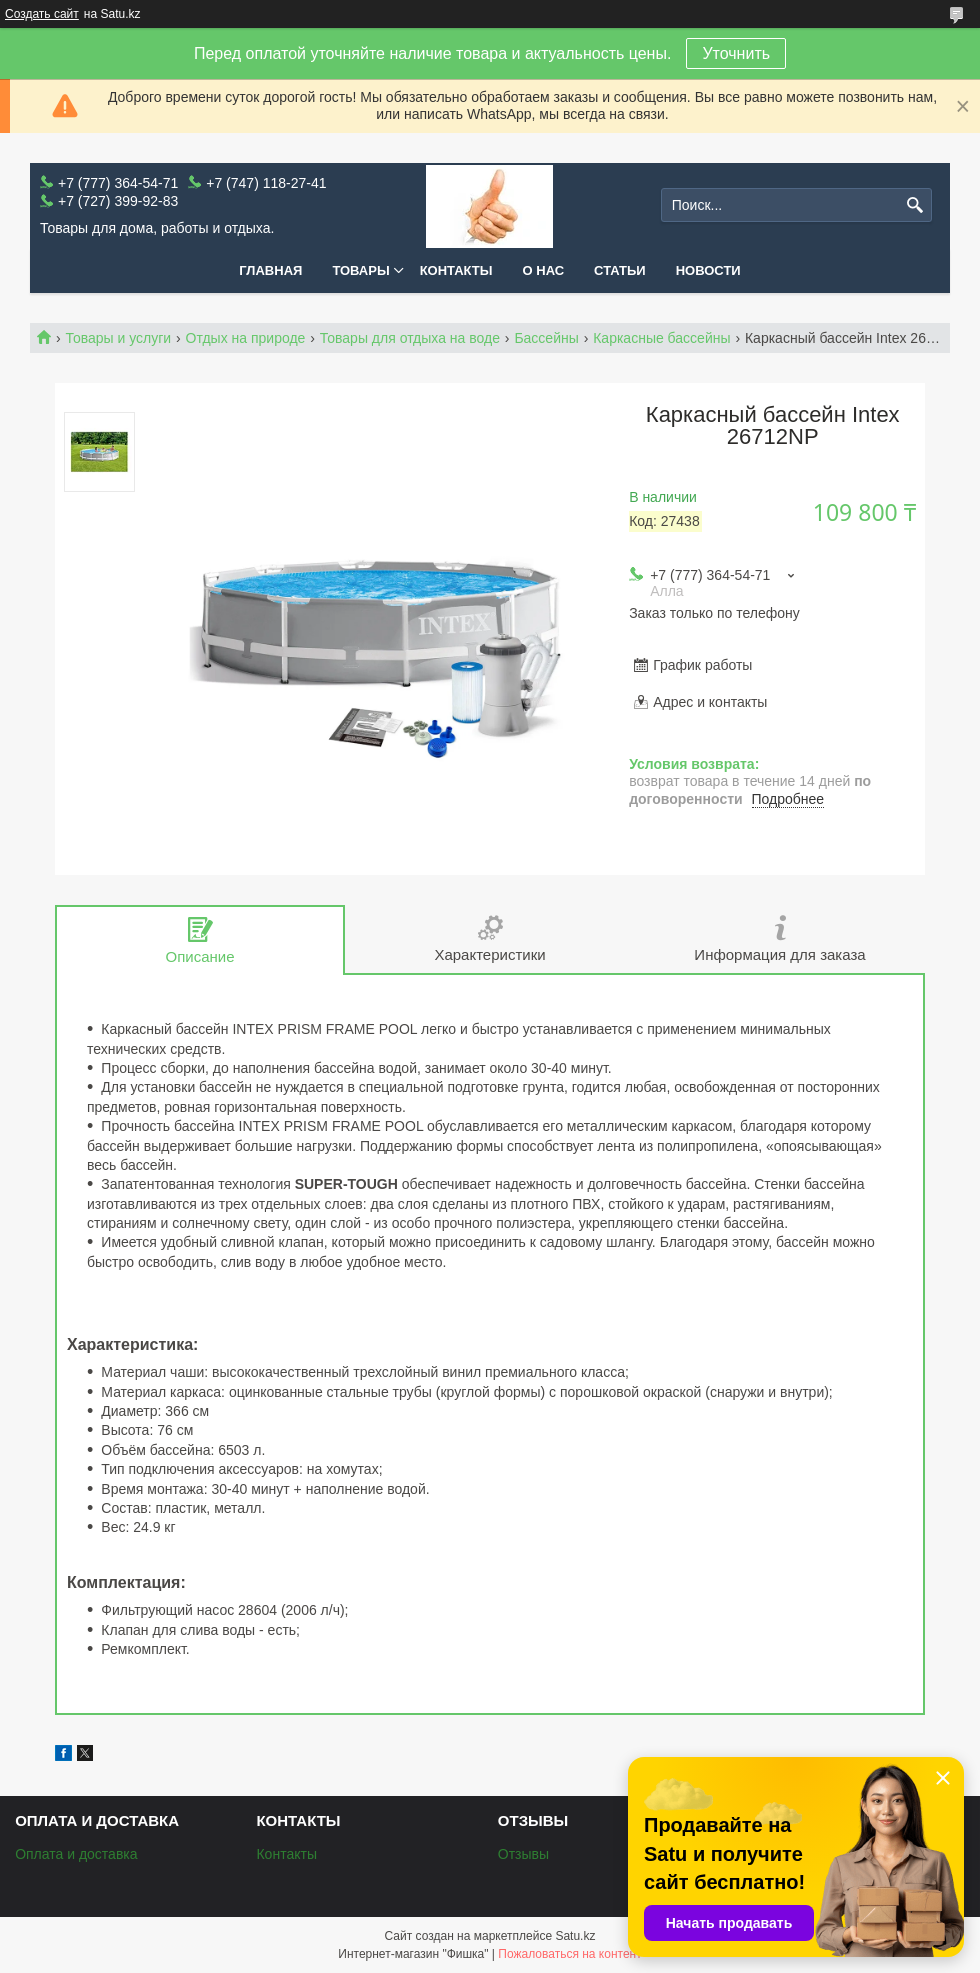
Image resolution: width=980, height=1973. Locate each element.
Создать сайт (42, 14)
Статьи (620, 270)
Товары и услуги (118, 338)
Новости (708, 270)
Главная (270, 270)
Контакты (456, 270)
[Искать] (914, 205)
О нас (544, 270)
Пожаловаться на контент (569, 1954)
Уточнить (736, 53)
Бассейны (546, 338)
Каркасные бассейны (661, 338)
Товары (360, 270)
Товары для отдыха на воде (410, 338)
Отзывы (523, 1854)
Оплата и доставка (76, 1854)
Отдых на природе (246, 338)
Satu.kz (575, 1936)
